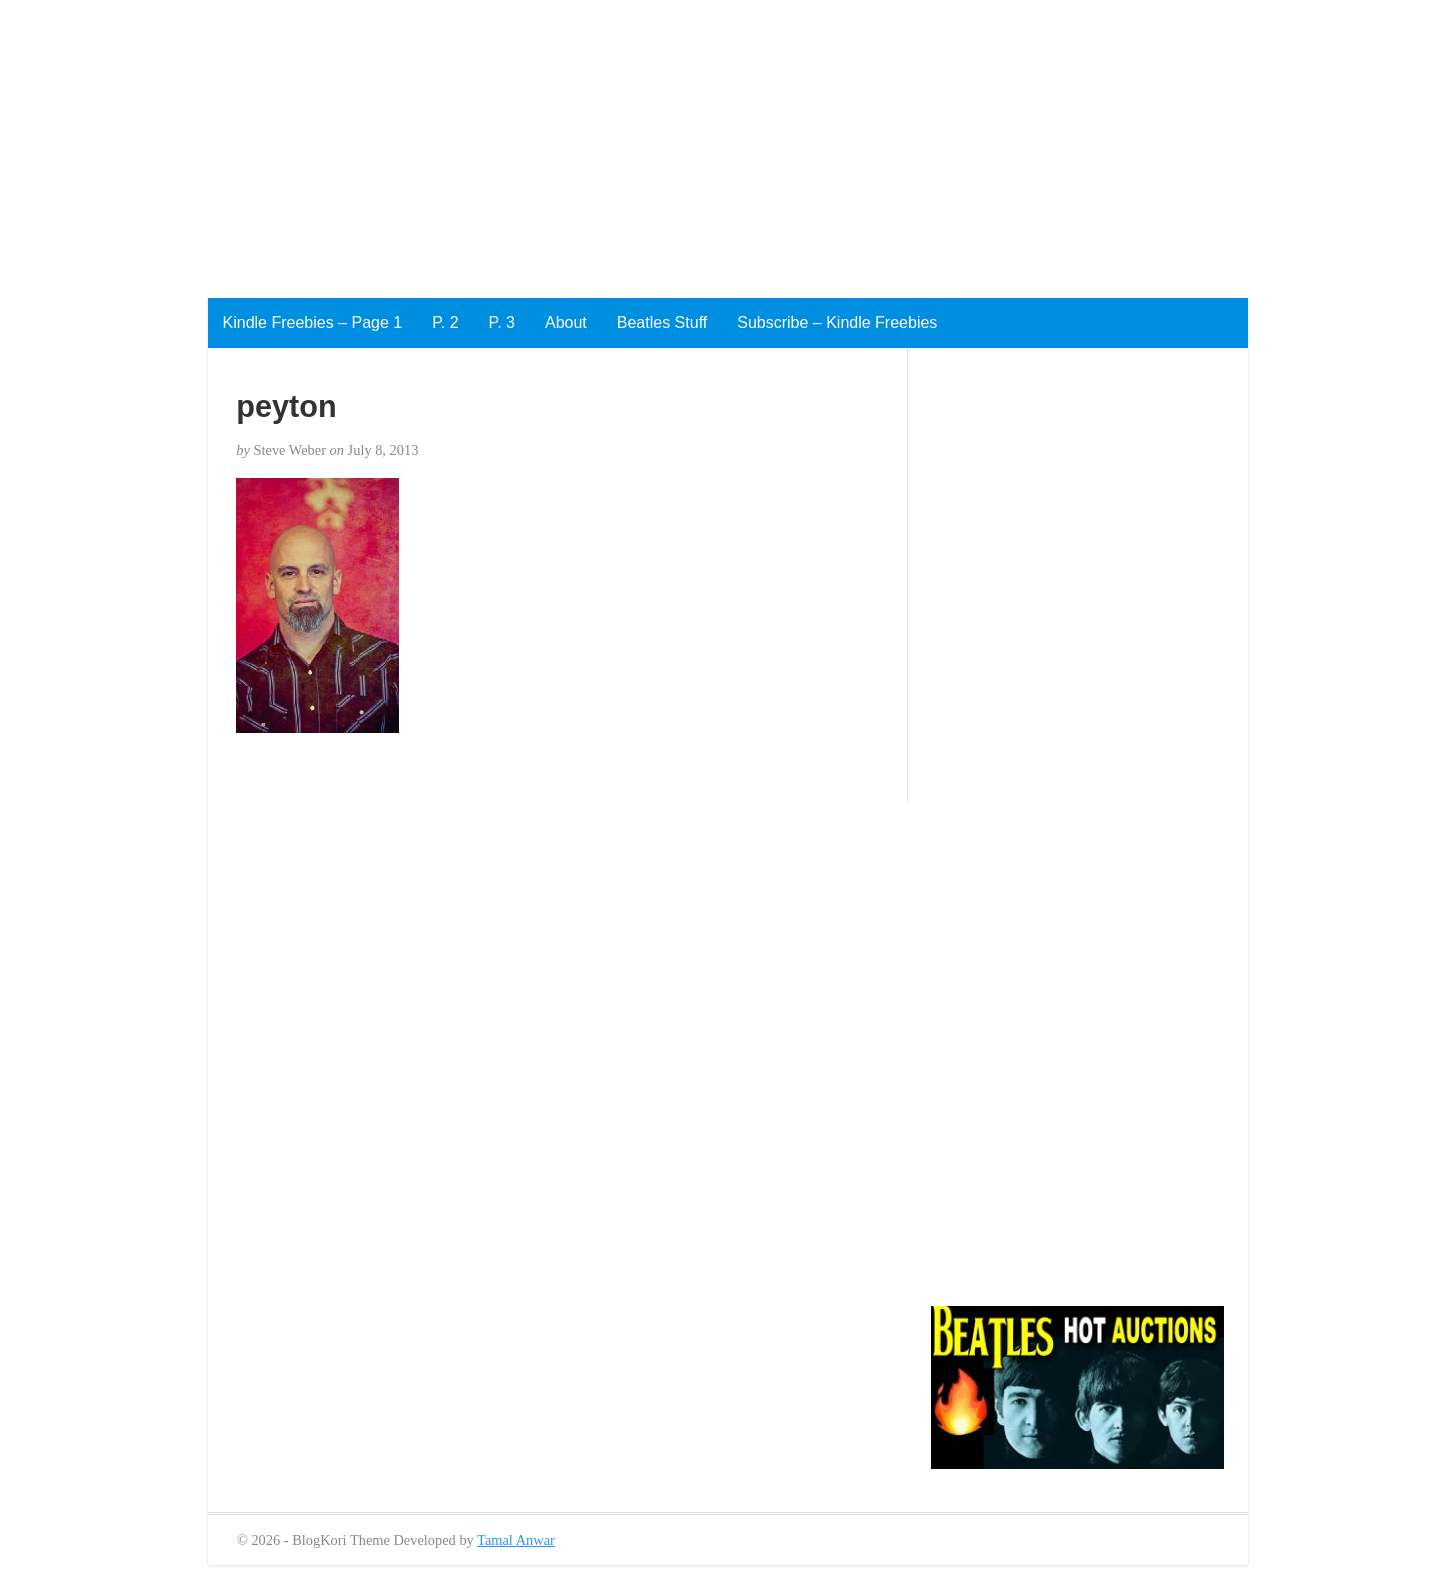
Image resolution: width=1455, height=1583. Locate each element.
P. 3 (502, 322)
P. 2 (445, 322)
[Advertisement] (600, 140)
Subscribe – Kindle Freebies (837, 322)
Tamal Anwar (516, 1540)
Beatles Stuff (662, 322)
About (566, 322)
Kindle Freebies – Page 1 (313, 322)
